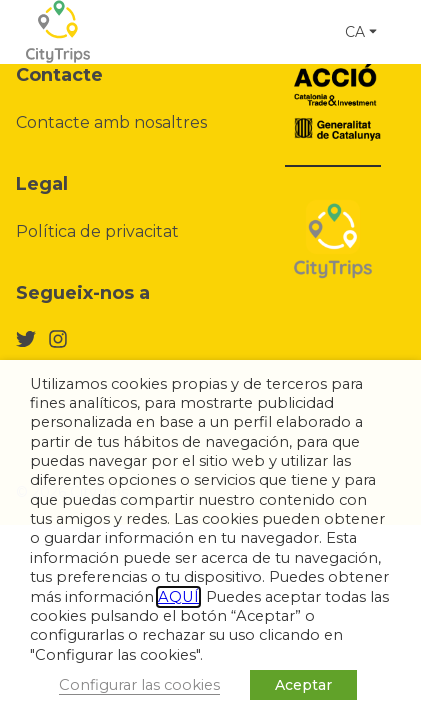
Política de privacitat (97, 231)
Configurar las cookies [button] (139, 685)
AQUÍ (178, 597)
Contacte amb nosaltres (111, 122)
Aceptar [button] (303, 685)
